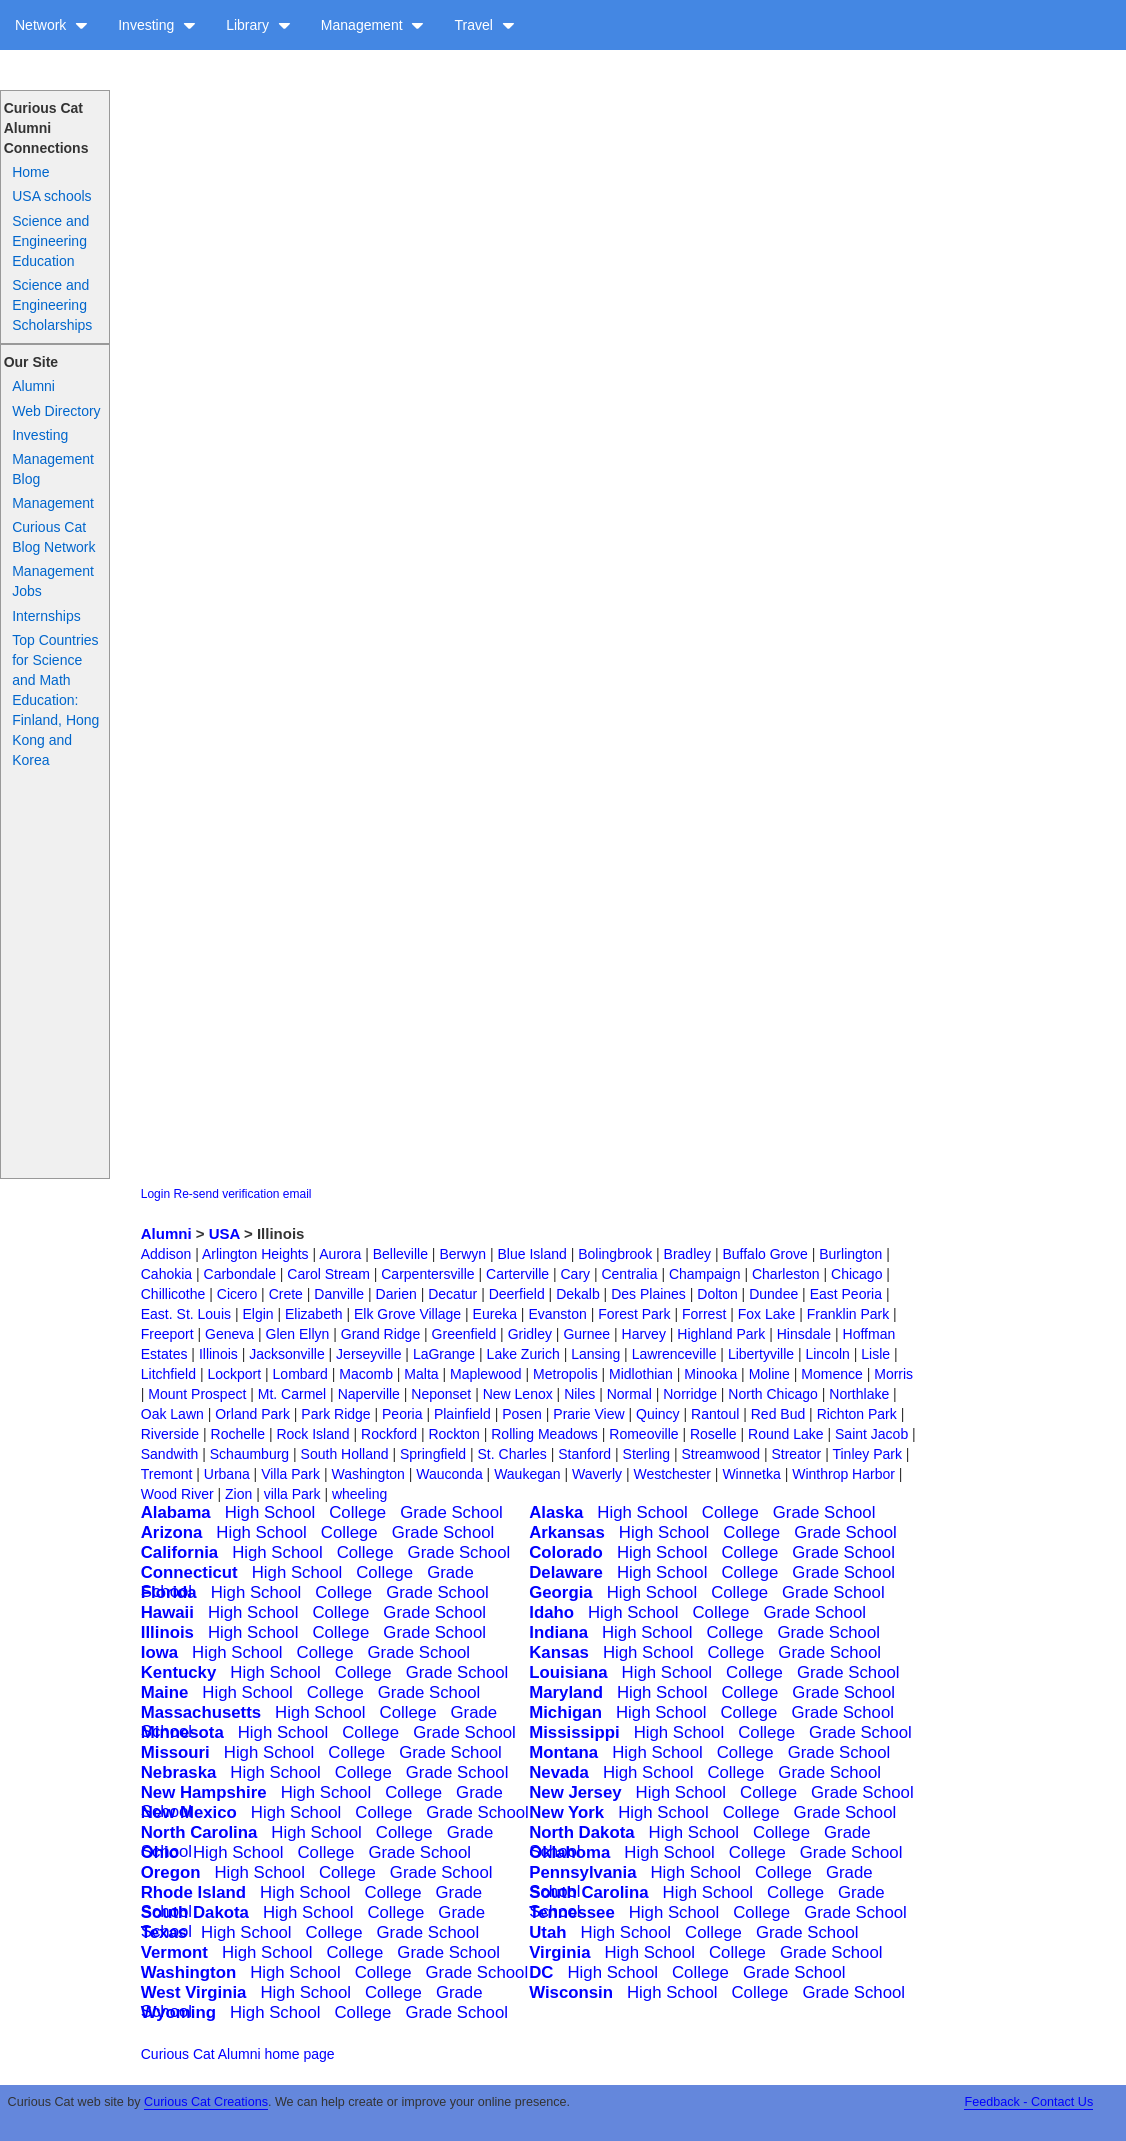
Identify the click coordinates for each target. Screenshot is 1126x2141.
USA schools (51, 196)
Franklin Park (848, 1314)
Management (373, 25)
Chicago (856, 1274)
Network (51, 25)
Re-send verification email (242, 1194)
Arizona (172, 1532)
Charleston (786, 1274)
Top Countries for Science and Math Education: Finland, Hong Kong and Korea (55, 700)
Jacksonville (286, 1354)
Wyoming (178, 2012)
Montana (563, 1752)
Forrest (704, 1314)
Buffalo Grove (764, 1254)
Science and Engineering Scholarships (52, 305)
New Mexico (189, 1812)
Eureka (495, 1314)
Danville (339, 1294)
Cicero (237, 1294)
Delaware (566, 1572)
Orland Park (252, 1414)
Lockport (234, 1374)
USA (224, 1233)
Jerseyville (368, 1354)
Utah (547, 1932)
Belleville (400, 1254)
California (179, 1552)
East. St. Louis (186, 1314)
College (357, 1512)
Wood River (177, 1494)
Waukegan (527, 1474)
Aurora (340, 1254)
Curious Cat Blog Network (53, 537)
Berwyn (462, 1254)
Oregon (171, 1872)
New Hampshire (204, 1792)
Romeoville (643, 1434)
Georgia (560, 1592)
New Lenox (518, 1394)
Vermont (174, 1952)
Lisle (875, 1354)
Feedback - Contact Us (1028, 2102)
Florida (169, 1592)
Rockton (453, 1434)
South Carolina (588, 1892)
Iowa (159, 1652)
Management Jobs (53, 581)
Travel (484, 25)
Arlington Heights (255, 1254)
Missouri (175, 1752)
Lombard (300, 1374)
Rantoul (715, 1414)
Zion (238, 1494)
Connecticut (189, 1572)
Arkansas (567, 1532)
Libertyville (761, 1354)
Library (258, 25)
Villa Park (290, 1474)
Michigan (565, 1712)
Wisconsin (571, 1992)
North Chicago (773, 1394)
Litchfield (168, 1374)
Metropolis (565, 1374)
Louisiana (568, 1672)
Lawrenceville (674, 1354)
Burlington (850, 1254)
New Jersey (575, 1792)
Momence (831, 1374)
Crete (286, 1294)
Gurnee (586, 1334)
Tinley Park (867, 1454)
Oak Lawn (172, 1414)
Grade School (451, 1512)
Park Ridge (335, 1414)
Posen (522, 1414)
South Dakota (195, 1912)
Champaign (705, 1274)
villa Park (292, 1494)
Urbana (227, 1474)
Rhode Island (193, 1892)
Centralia (629, 1274)
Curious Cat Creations (206, 2102)
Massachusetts (201, 1712)
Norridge (690, 1394)
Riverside (170, 1434)
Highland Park (721, 1334)
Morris (893, 1374)
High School (270, 1512)
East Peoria (846, 1294)
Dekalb (578, 1294)
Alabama (176, 1512)
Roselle (713, 1434)
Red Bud (778, 1414)
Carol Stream (328, 1274)
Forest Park (634, 1314)
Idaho (551, 1612)
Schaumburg (249, 1454)
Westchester (672, 1474)
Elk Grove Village (407, 1314)
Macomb (366, 1374)
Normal (629, 1394)
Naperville (369, 1394)
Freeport (167, 1334)
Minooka (710, 1374)
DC (541, 1972)
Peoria (402, 1414)
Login (155, 1194)
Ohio (160, 1852)
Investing (157, 25)
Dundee (773, 1294)
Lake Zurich (523, 1354)
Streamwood (720, 1454)
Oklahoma (569, 1852)
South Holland (345, 1454)
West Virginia (194, 1992)
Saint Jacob (871, 1434)
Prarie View (588, 1414)
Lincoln (827, 1354)
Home (30, 172)
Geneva (229, 1334)
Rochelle (238, 1434)
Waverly (597, 1474)
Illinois (218, 1354)
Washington (367, 1474)
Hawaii (167, 1612)
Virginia (559, 1952)
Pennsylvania (582, 1872)
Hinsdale (804, 1334)
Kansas (559, 1652)
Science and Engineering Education (50, 241)
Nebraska (179, 1772)
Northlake (859, 1394)
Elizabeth (314, 1314)
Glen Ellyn (298, 1334)
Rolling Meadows (544, 1434)
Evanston (557, 1314)
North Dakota (581, 1832)
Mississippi (574, 1732)
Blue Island (532, 1254)
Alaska (556, 1512)
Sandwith (170, 1454)
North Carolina (199, 1832)
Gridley (530, 1334)
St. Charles (512, 1454)
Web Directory (56, 411)
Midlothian (641, 1374)
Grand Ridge (380, 1334)
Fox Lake (767, 1314)
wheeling (359, 1494)
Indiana (558, 1632)
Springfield (433, 1454)
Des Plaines (648, 1294)
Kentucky (179, 1672)
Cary (575, 1274)
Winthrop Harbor (843, 1474)
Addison (166, 1254)
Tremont (167, 1474)
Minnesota (182, 1732)
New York (566, 1812)
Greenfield (464, 1334)
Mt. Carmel (292, 1394)
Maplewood (486, 1374)
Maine (165, 1692)
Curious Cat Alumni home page (238, 2054)
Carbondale (240, 1274)
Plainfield (462, 1414)
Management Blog (53, 469)
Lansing (595, 1354)
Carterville (517, 1274)
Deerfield (517, 1294)
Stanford (584, 1454)
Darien (396, 1294)
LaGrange (444, 1354)
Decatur (452, 1294)
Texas (164, 1932)
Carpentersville (427, 1274)
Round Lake (786, 1434)
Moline (769, 1374)
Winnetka (751, 1474)
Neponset (441, 1394)
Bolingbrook (615, 1254)
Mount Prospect (197, 1394)
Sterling (646, 1454)
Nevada (559, 1772)
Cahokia (166, 1274)
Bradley (687, 1254)
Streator (796, 1454)
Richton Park (857, 1414)
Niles (579, 1394)
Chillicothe (173, 1294)
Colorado (566, 1552)
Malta (421, 1374)
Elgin (257, 1314)
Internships (46, 616)
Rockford (389, 1434)
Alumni (33, 386)
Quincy (658, 1414)
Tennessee (572, 1912)
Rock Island (312, 1434)
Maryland (566, 1692)
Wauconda (449, 1474)
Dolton (717, 1294)
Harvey (644, 1334)
